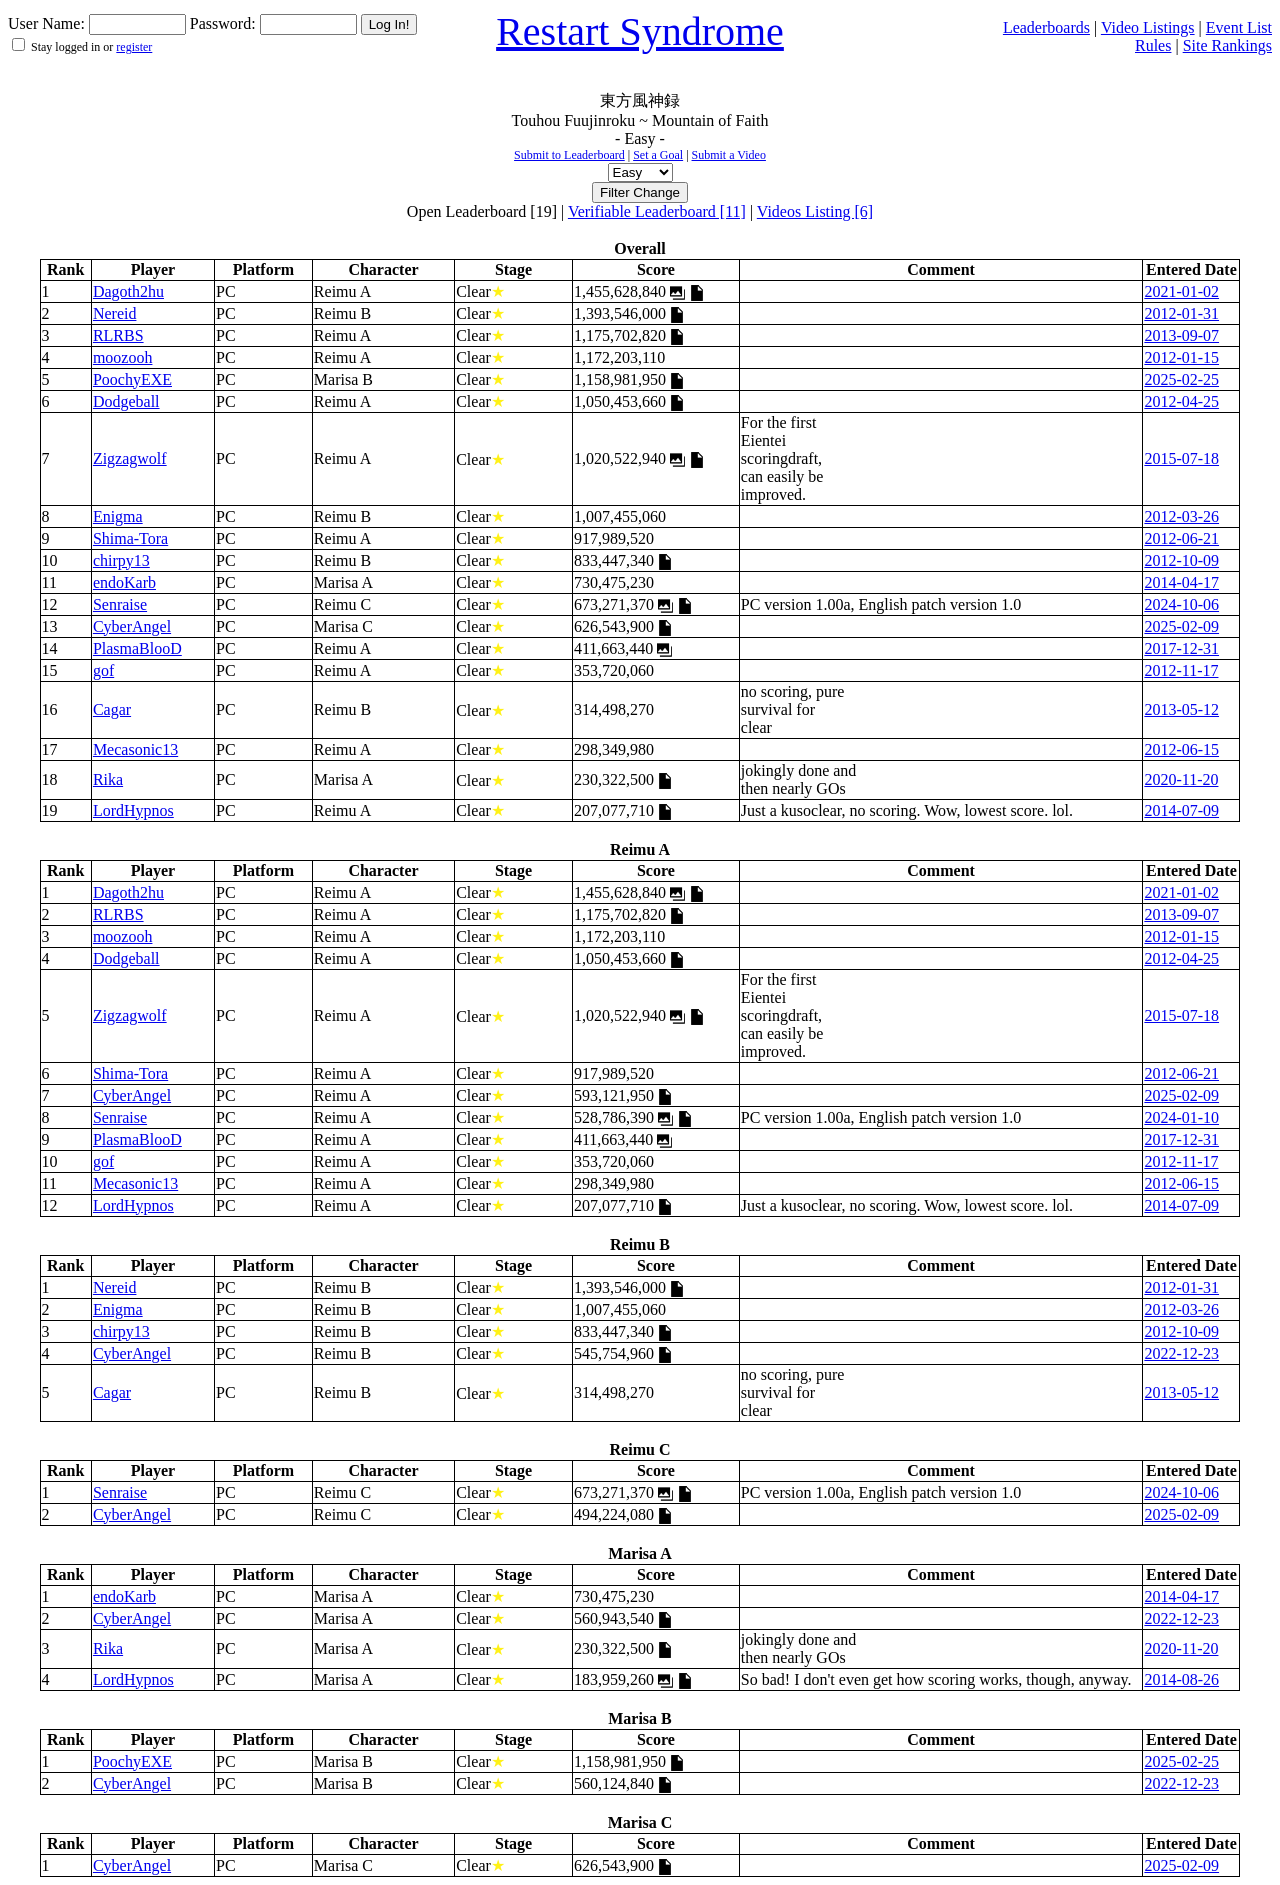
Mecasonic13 (135, 749)
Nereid (115, 313)
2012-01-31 (1181, 313)
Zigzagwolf (130, 458)
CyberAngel (132, 626)
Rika (108, 779)
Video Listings (1148, 27)
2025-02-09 (1181, 626)
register (134, 47)
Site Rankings (1227, 45)
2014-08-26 (1181, 1679)
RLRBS (118, 335)
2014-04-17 (1181, 582)
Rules (1153, 45)
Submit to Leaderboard (569, 155)
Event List (1239, 27)
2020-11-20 (1181, 779)
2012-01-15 (1181, 357)
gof (103, 670)
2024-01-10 (1181, 1117)
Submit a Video (729, 155)
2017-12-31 (1181, 648)
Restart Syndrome (640, 31)
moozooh (123, 357)
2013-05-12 (1181, 709)
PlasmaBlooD (137, 648)
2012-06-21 (1181, 538)
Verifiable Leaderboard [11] (657, 211)
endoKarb (124, 582)
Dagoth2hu (128, 291)
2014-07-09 (1181, 810)
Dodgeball (126, 401)
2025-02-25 (1181, 379)
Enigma (118, 516)
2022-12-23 (1181, 1353)
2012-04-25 (1181, 401)
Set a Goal (658, 155)
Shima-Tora (130, 538)
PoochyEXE (132, 379)
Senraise (120, 604)
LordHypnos (133, 810)
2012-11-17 (1181, 670)
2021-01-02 (1181, 291)
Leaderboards (1046, 27)
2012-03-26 (1181, 516)
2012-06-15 (1181, 749)
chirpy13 (121, 560)
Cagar (112, 709)
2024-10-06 (1181, 604)
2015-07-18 (1181, 458)
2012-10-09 (1181, 560)
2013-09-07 (1181, 335)
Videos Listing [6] (815, 211)
